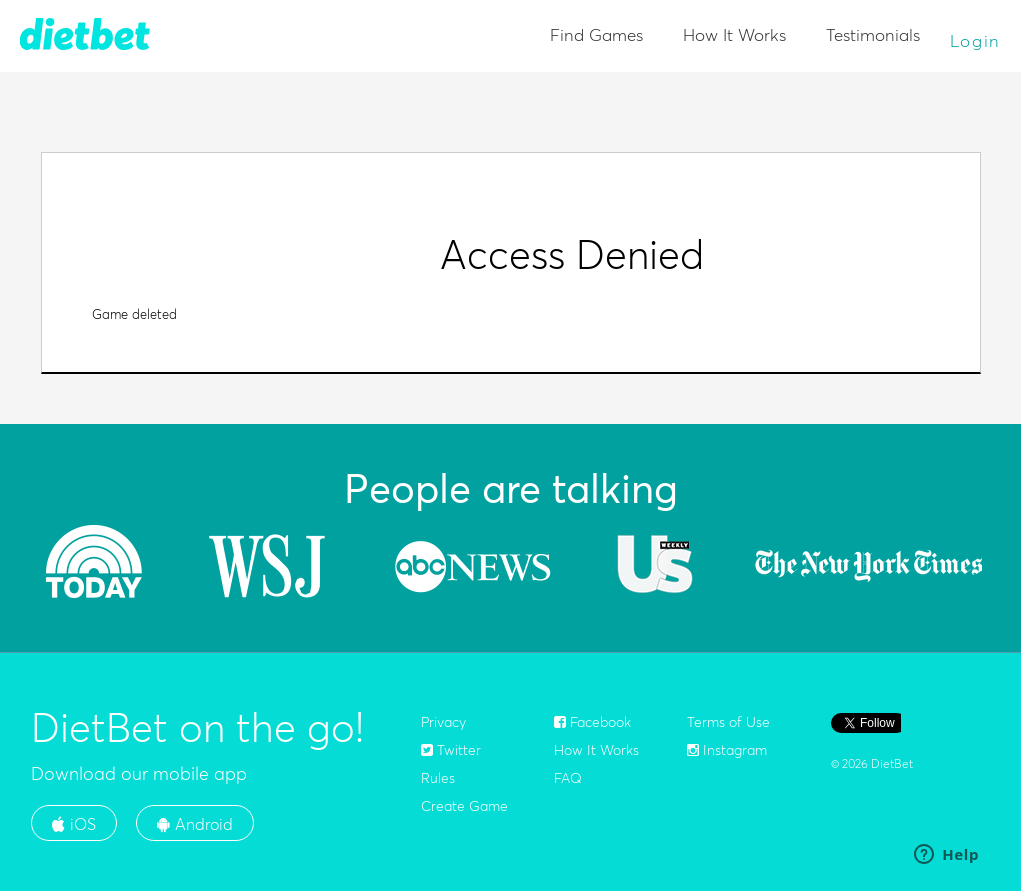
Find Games (596, 34)
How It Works (734, 34)
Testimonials (873, 34)
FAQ (568, 778)
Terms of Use (728, 722)
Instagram (727, 750)
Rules (438, 778)
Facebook (592, 722)
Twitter (451, 750)
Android (195, 824)
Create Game (464, 806)
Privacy (443, 722)
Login (976, 40)
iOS (74, 824)
